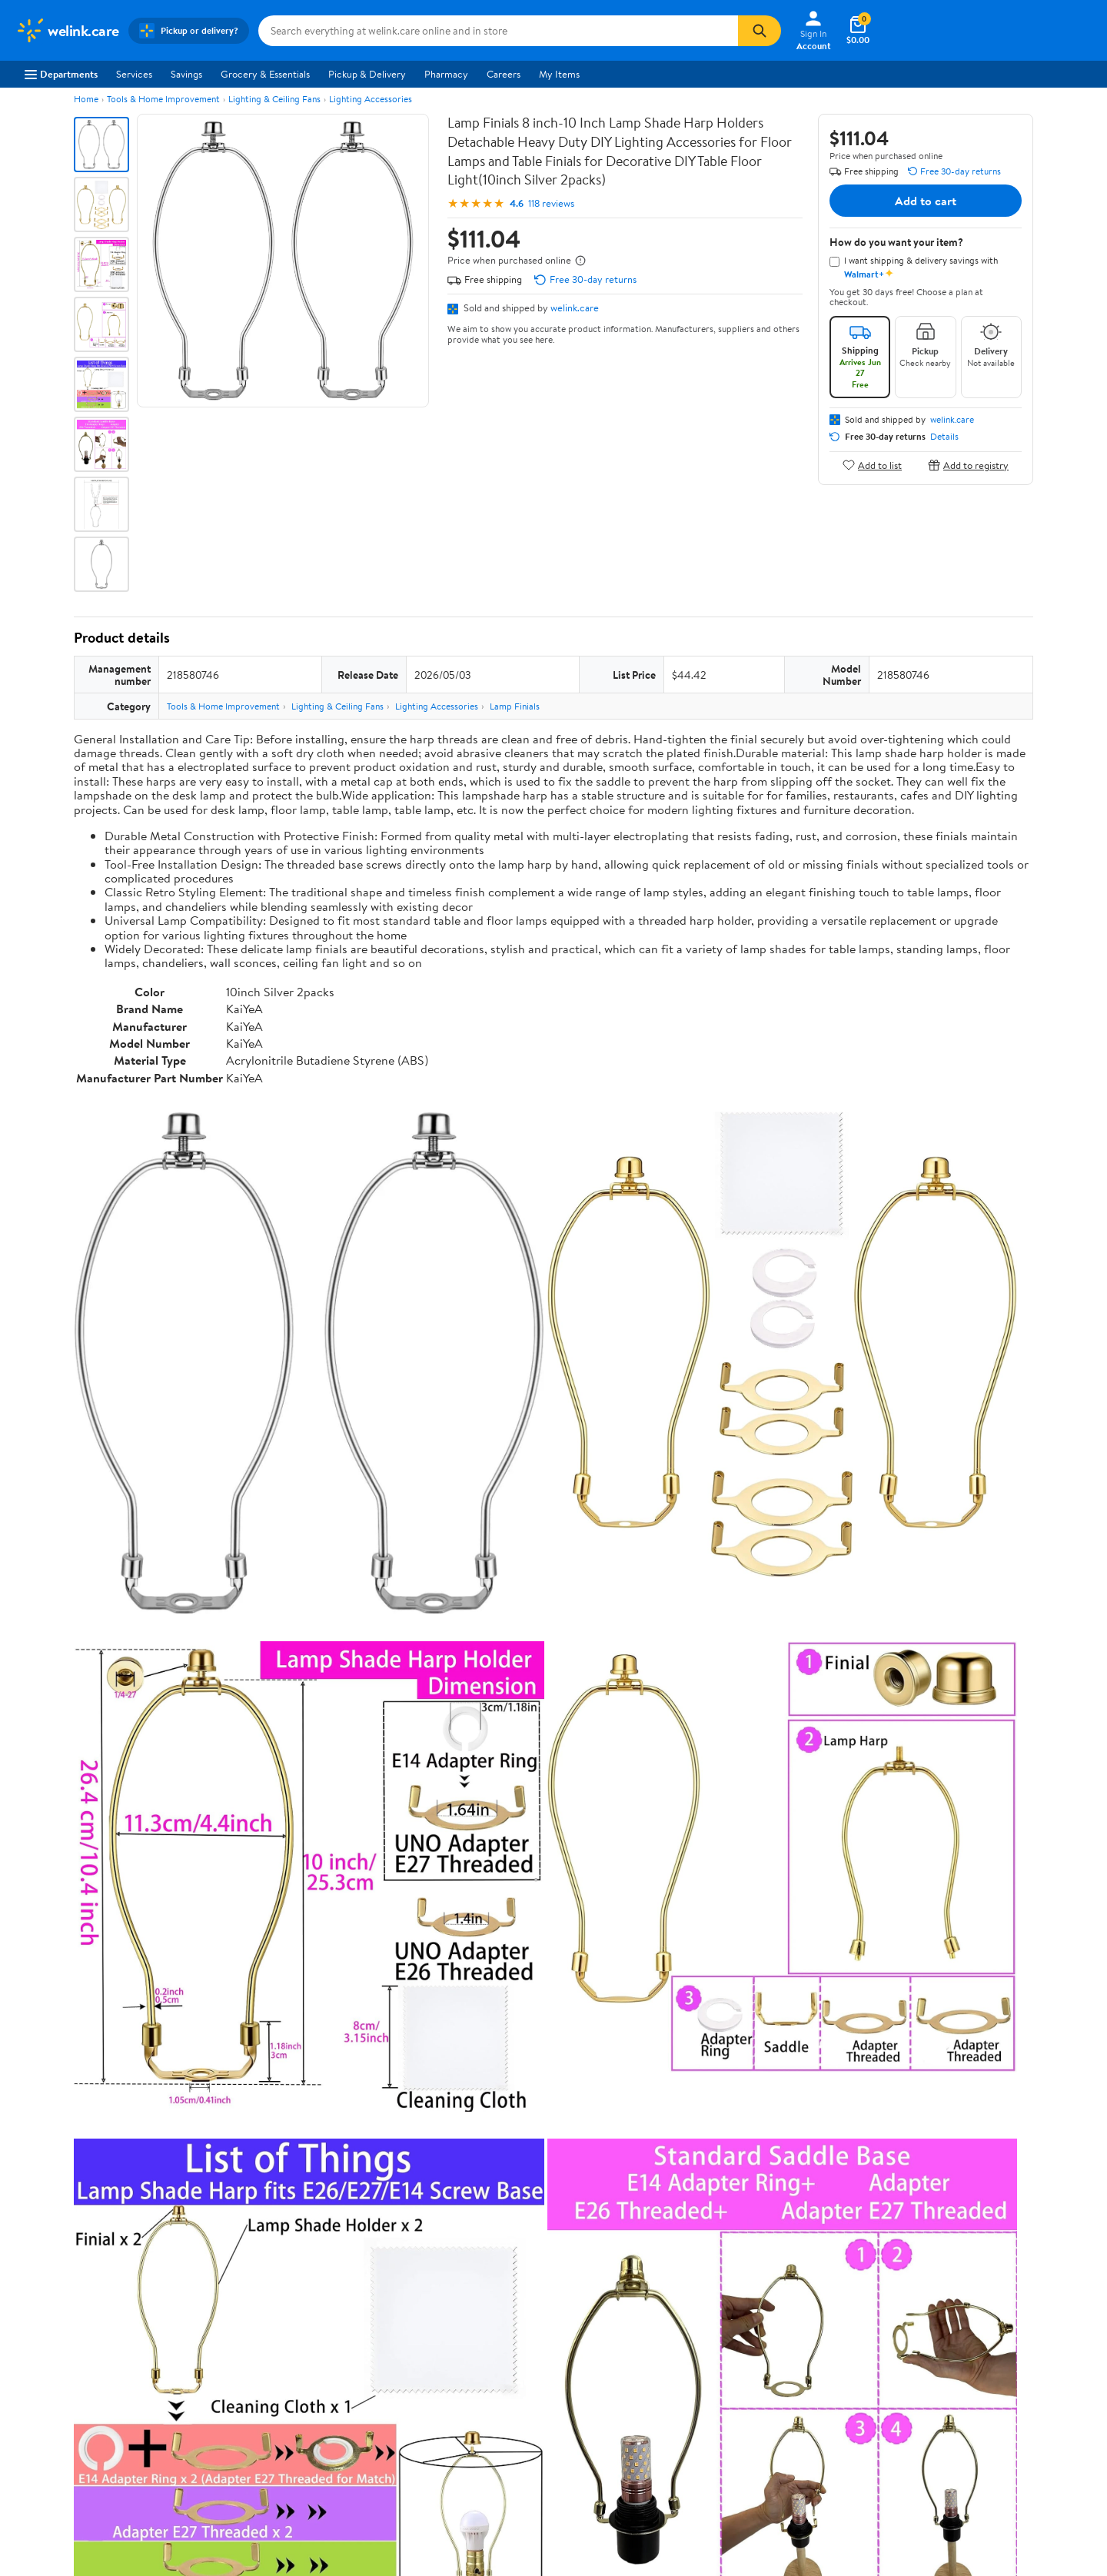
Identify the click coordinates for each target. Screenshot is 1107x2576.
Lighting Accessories (370, 98)
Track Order (633, 2201)
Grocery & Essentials (265, 74)
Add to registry (968, 464)
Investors (35, 2335)
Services (134, 74)
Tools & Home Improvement (163, 98)
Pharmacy (446, 74)
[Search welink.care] (498, 30)
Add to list (872, 464)
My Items (559, 74)
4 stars (259, 1916)
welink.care (574, 307)
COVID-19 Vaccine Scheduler (520, 2272)
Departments (61, 74)
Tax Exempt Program (500, 2378)
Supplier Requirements (64, 2378)
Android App (923, 2293)
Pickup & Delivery (367, 74)
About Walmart (48, 2272)
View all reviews (125, 2007)
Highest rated (247, 2057)
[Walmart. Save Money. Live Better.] (67, 31)
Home (86, 98)
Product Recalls (490, 2356)
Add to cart (925, 200)
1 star (263, 1967)
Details (944, 436)
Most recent (156, 2057)
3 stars (260, 1933)
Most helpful (339, 2057)
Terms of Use (704, 2272)
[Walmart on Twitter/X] (932, 2348)
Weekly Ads (728, 2201)
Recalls (471, 2314)
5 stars (260, 1899)
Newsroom (38, 2314)
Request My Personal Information (748, 2335)
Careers (503, 74)
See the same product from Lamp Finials (940, 1691)
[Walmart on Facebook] (904, 2348)
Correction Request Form (154, 1790)
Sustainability (43, 2356)
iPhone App (921, 2272)
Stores (249, 2293)
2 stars (260, 1950)
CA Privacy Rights (714, 2314)
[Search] (759, 30)
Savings (186, 74)
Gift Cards (257, 2356)
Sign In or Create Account (411, 2201)
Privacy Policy (706, 2293)
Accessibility (483, 2335)
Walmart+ (256, 2335)
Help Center (537, 2201)
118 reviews (551, 203)
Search (1006, 2057)
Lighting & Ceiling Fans (274, 98)
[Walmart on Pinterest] (987, 2348)
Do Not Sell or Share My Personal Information (852, 2418)
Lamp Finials (515, 706)
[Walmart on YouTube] (960, 2348)
